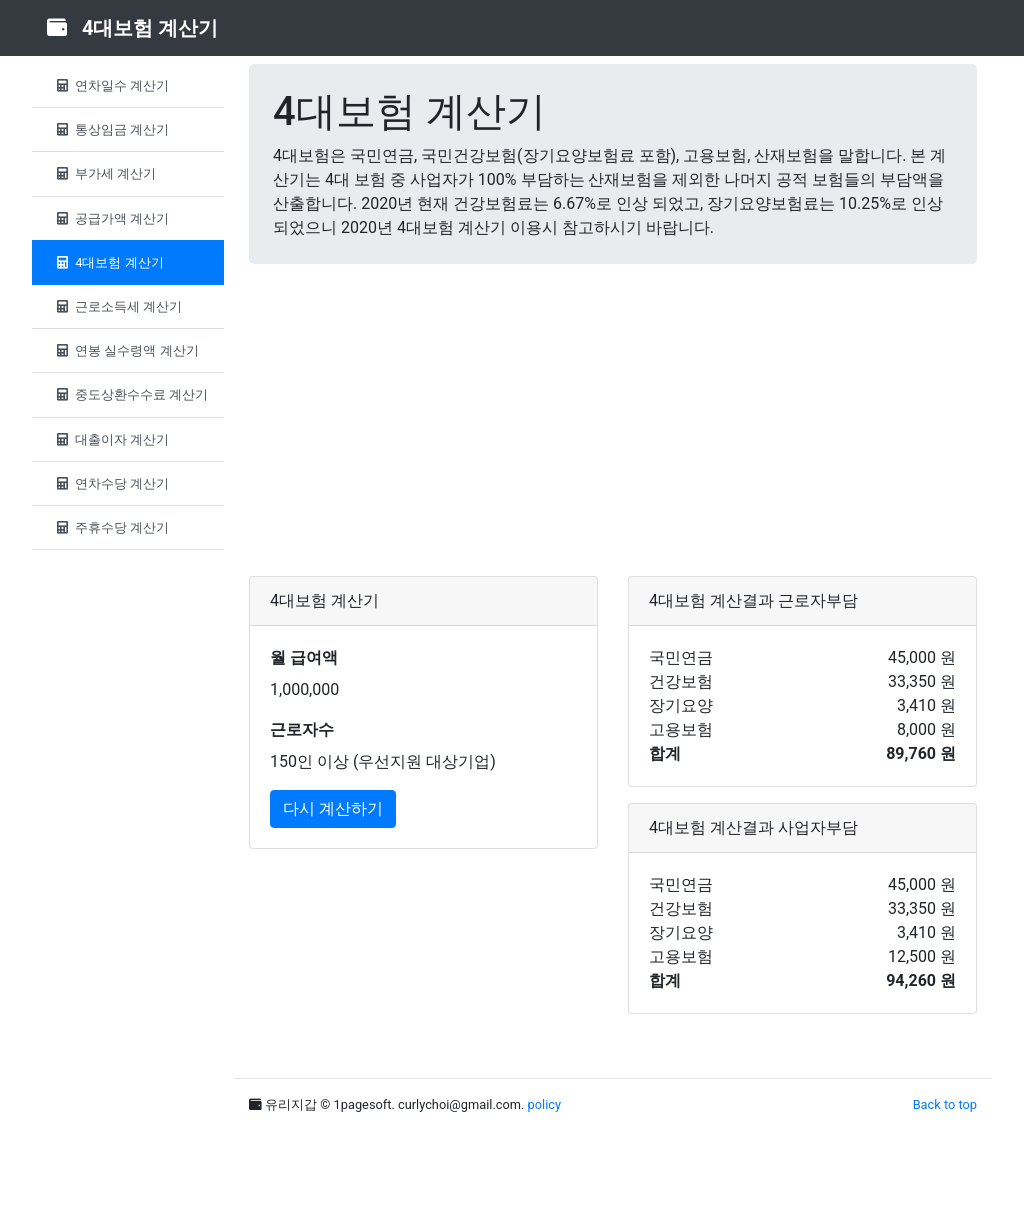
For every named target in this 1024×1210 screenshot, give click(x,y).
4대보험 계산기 (108, 262)
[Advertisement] (613, 420)
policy (544, 1104)
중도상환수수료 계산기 (130, 394)
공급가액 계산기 (110, 218)
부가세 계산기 (104, 173)
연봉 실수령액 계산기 (125, 350)
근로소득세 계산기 (117, 306)
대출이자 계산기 (110, 439)
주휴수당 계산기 (110, 527)
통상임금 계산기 (110, 129)
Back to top (945, 1104)
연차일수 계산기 (110, 85)
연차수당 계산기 (110, 483)
